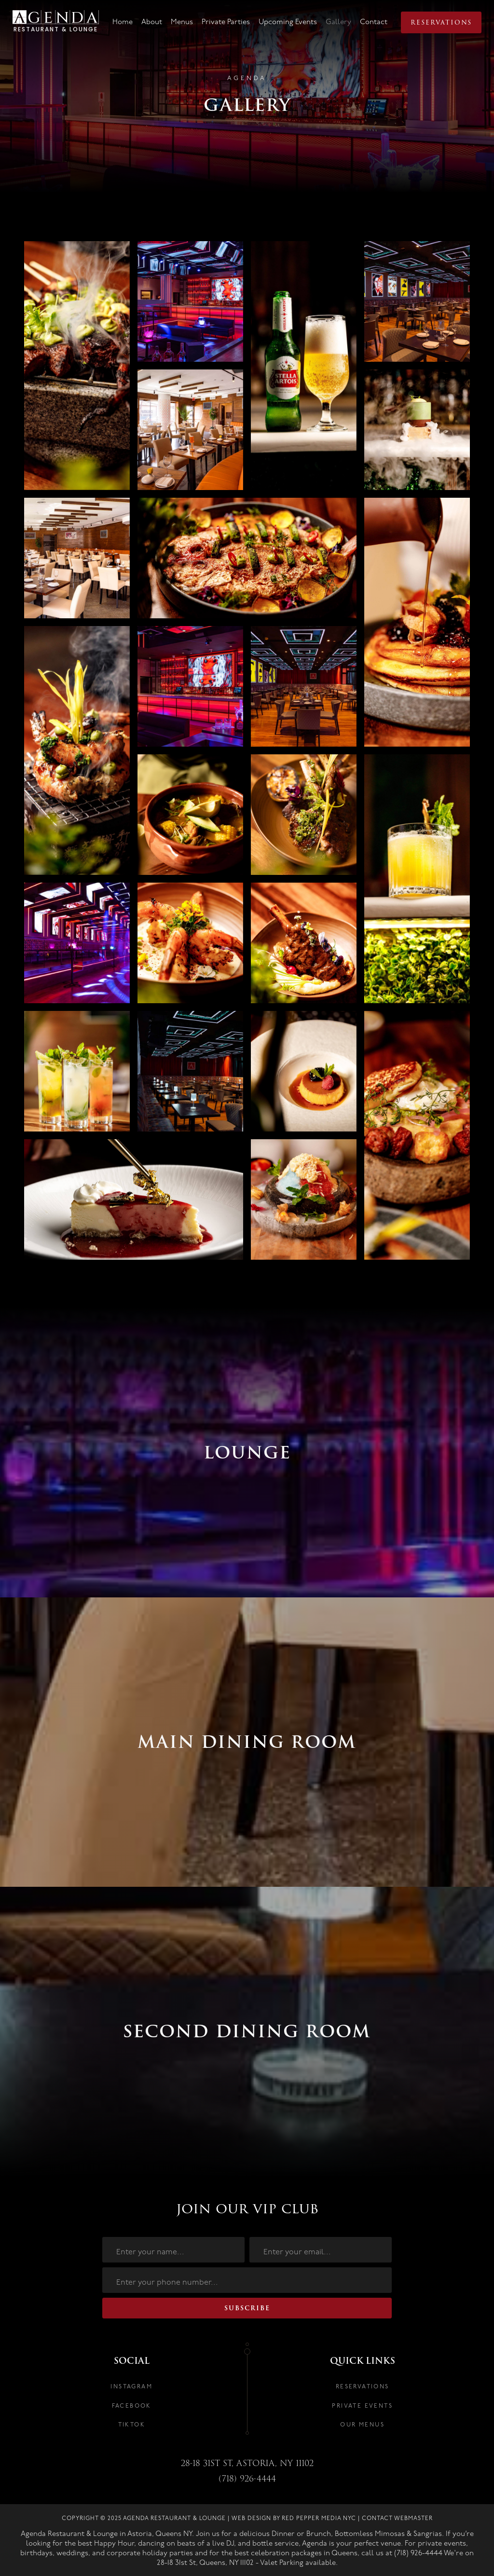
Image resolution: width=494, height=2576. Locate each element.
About (151, 22)
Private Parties (226, 22)
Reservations (441, 22)
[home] (56, 22)
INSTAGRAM (131, 2386)
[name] (173, 2250)
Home (122, 22)
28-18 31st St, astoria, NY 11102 (247, 2463)
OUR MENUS (362, 2424)
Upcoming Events (288, 22)
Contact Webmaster (397, 2518)
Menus (182, 22)
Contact (373, 22)
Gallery (338, 22)
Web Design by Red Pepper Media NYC (294, 2518)
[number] (247, 2280)
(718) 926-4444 (247, 2479)
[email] (320, 2250)
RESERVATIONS (362, 2386)
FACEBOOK (131, 2406)
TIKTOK (131, 2424)
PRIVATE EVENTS (362, 2406)
